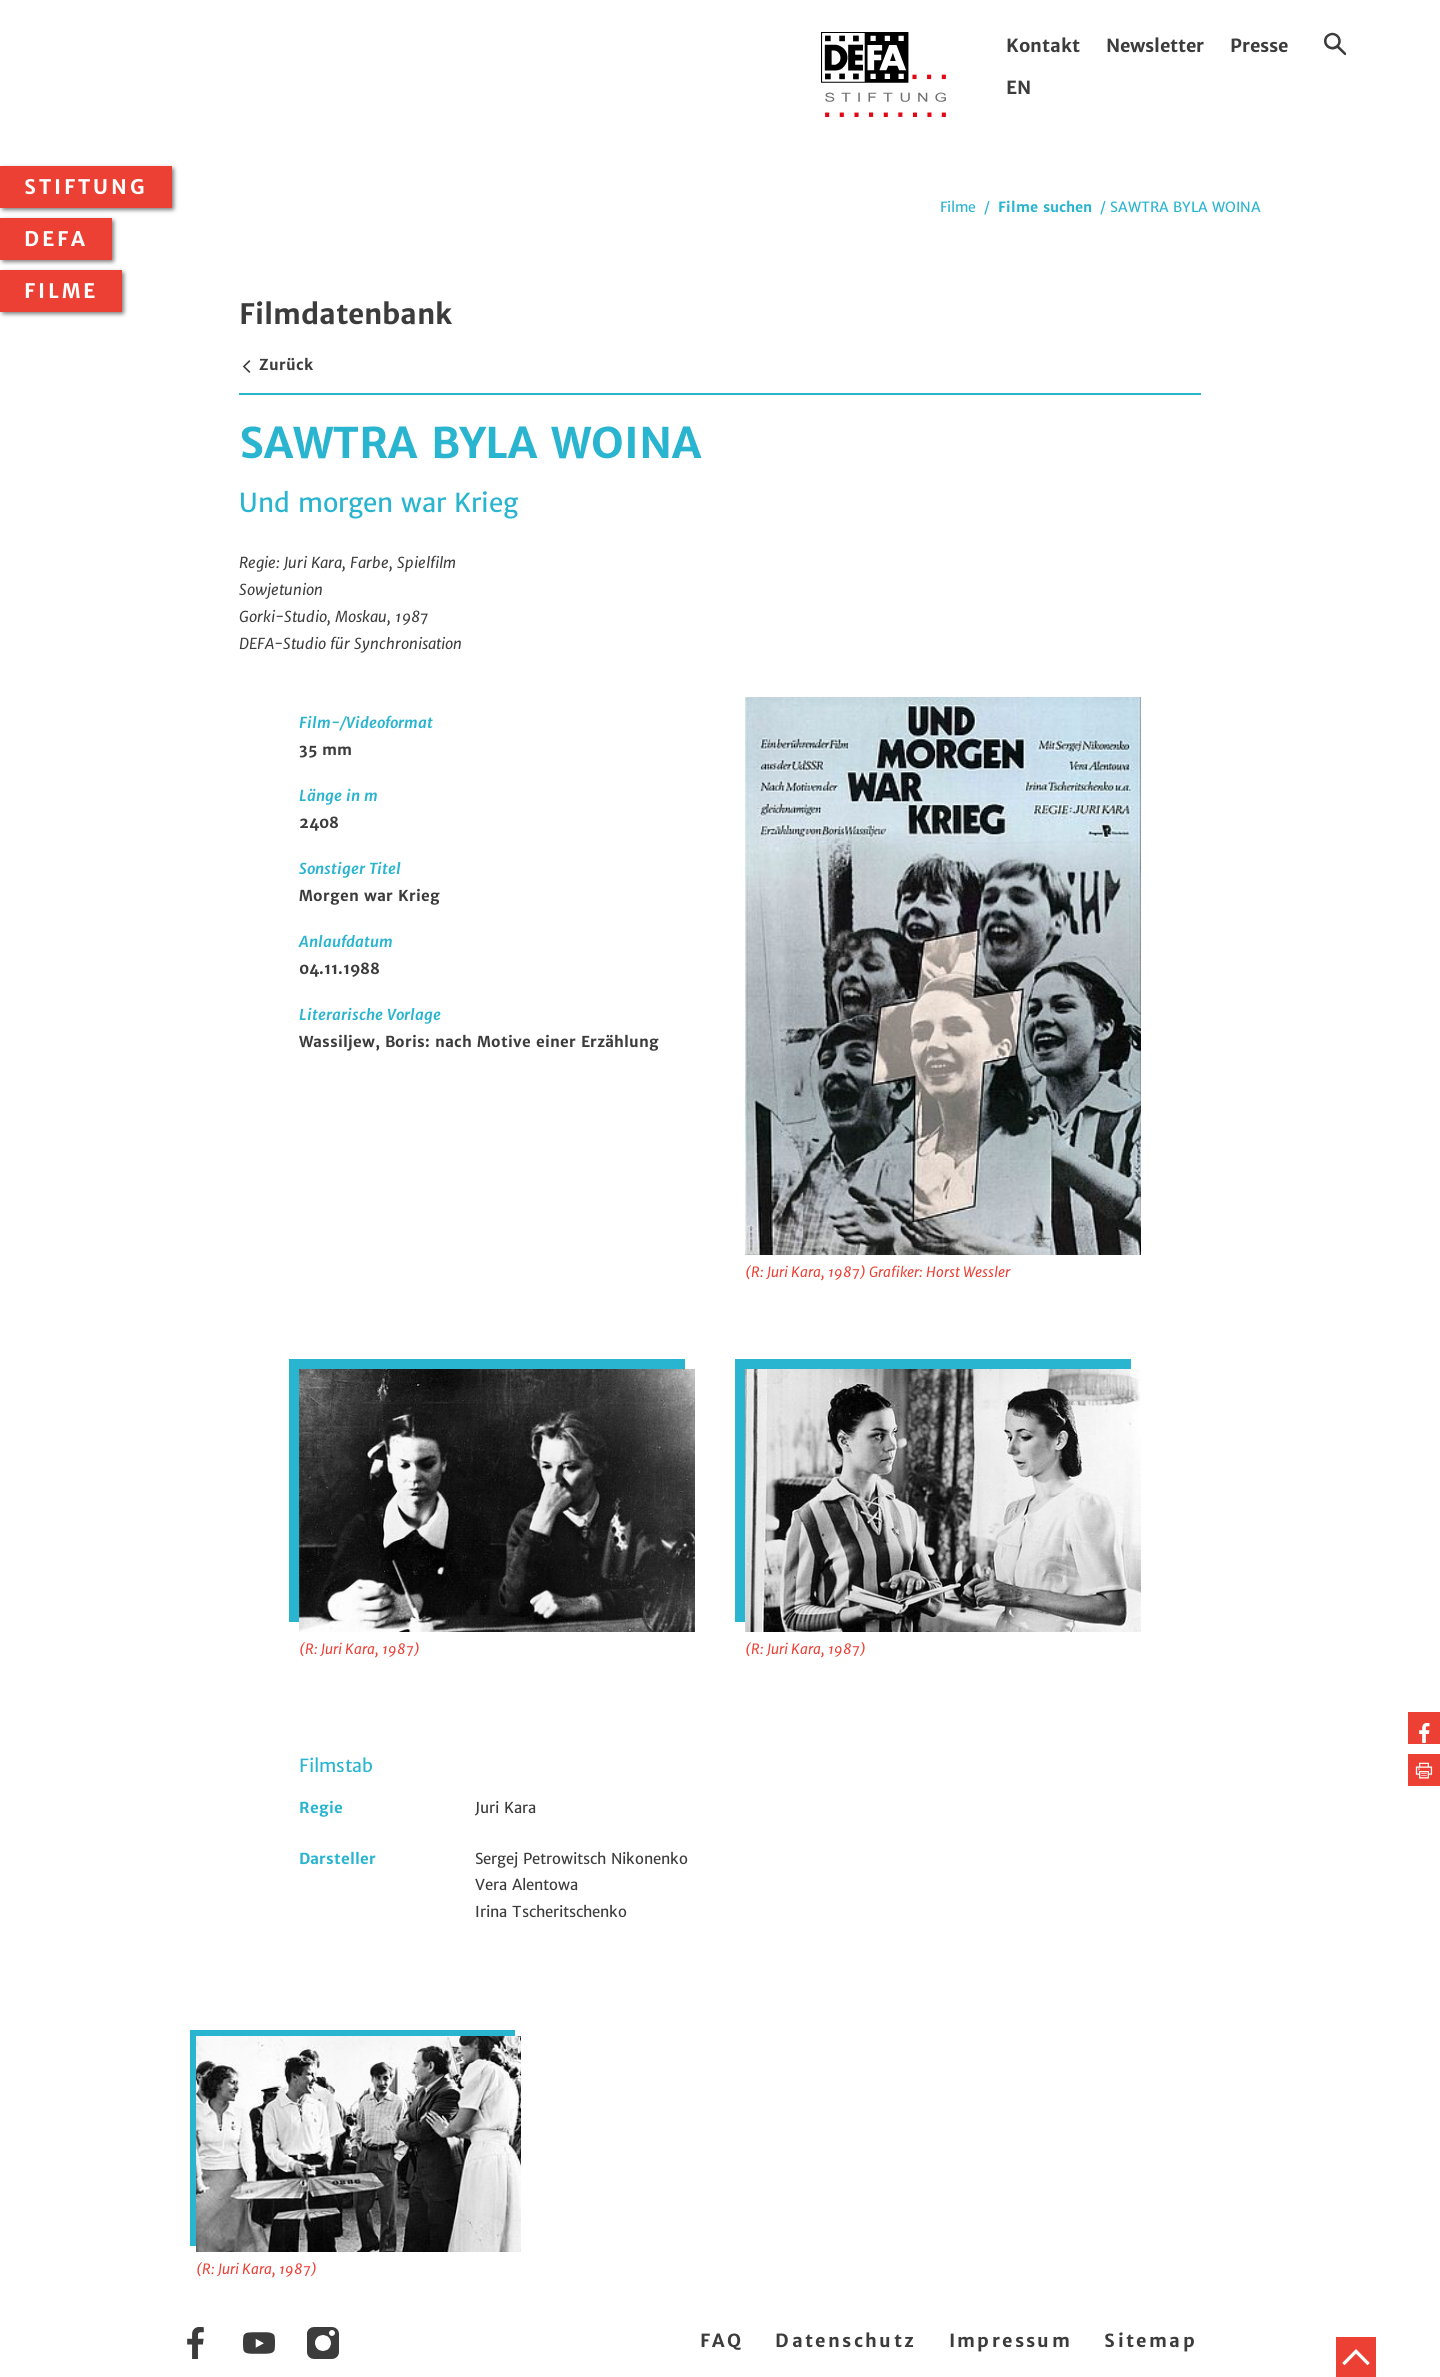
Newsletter (1155, 45)
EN (1018, 87)
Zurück (276, 364)
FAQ (721, 2340)
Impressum (1011, 2340)
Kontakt (1043, 45)
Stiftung (86, 187)
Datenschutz (845, 2340)
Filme (61, 291)
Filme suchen (1045, 207)
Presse (1259, 45)
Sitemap (1150, 2340)
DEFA (56, 239)
